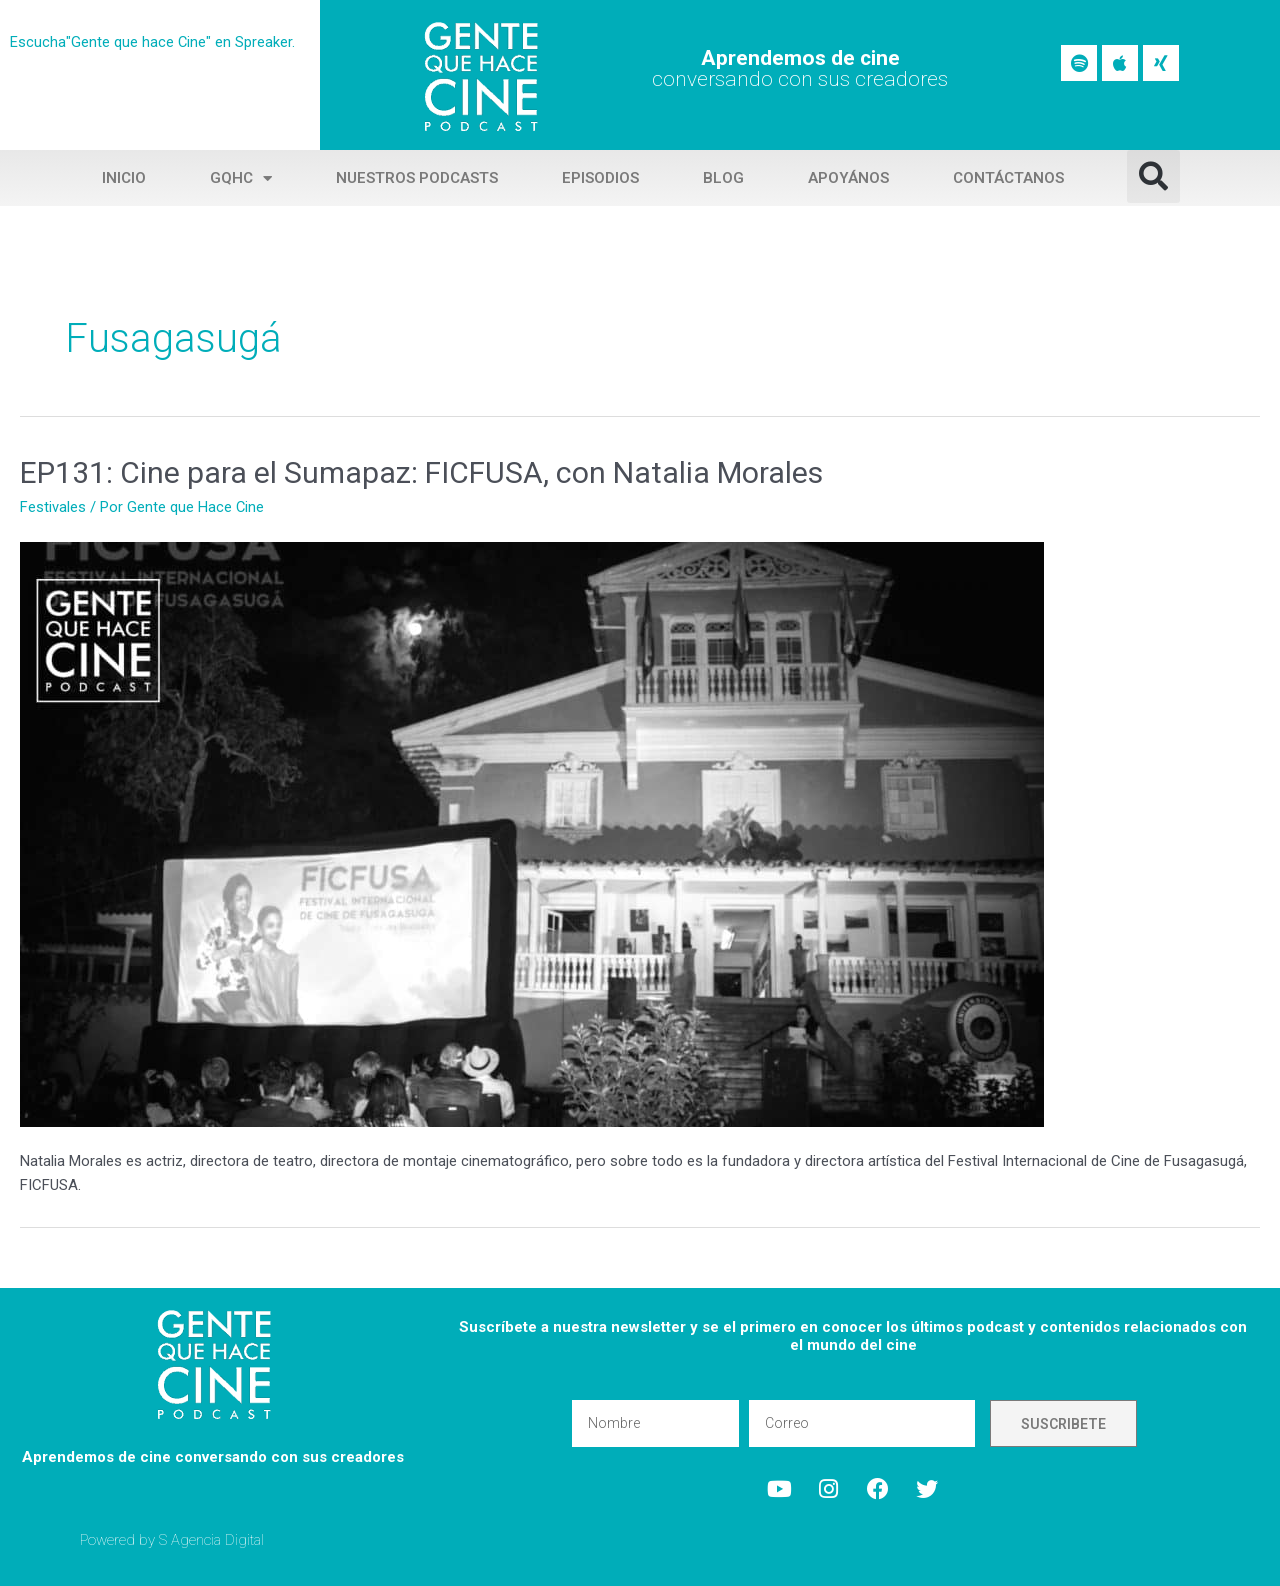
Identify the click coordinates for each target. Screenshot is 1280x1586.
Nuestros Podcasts (417, 178)
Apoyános (848, 178)
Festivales (53, 507)
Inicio (124, 178)
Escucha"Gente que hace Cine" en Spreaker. (153, 42)
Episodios (600, 178)
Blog (723, 178)
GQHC (241, 178)
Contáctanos (1008, 178)
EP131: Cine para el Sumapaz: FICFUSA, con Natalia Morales (421, 472)
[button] (1153, 176)
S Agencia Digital (212, 1540)
